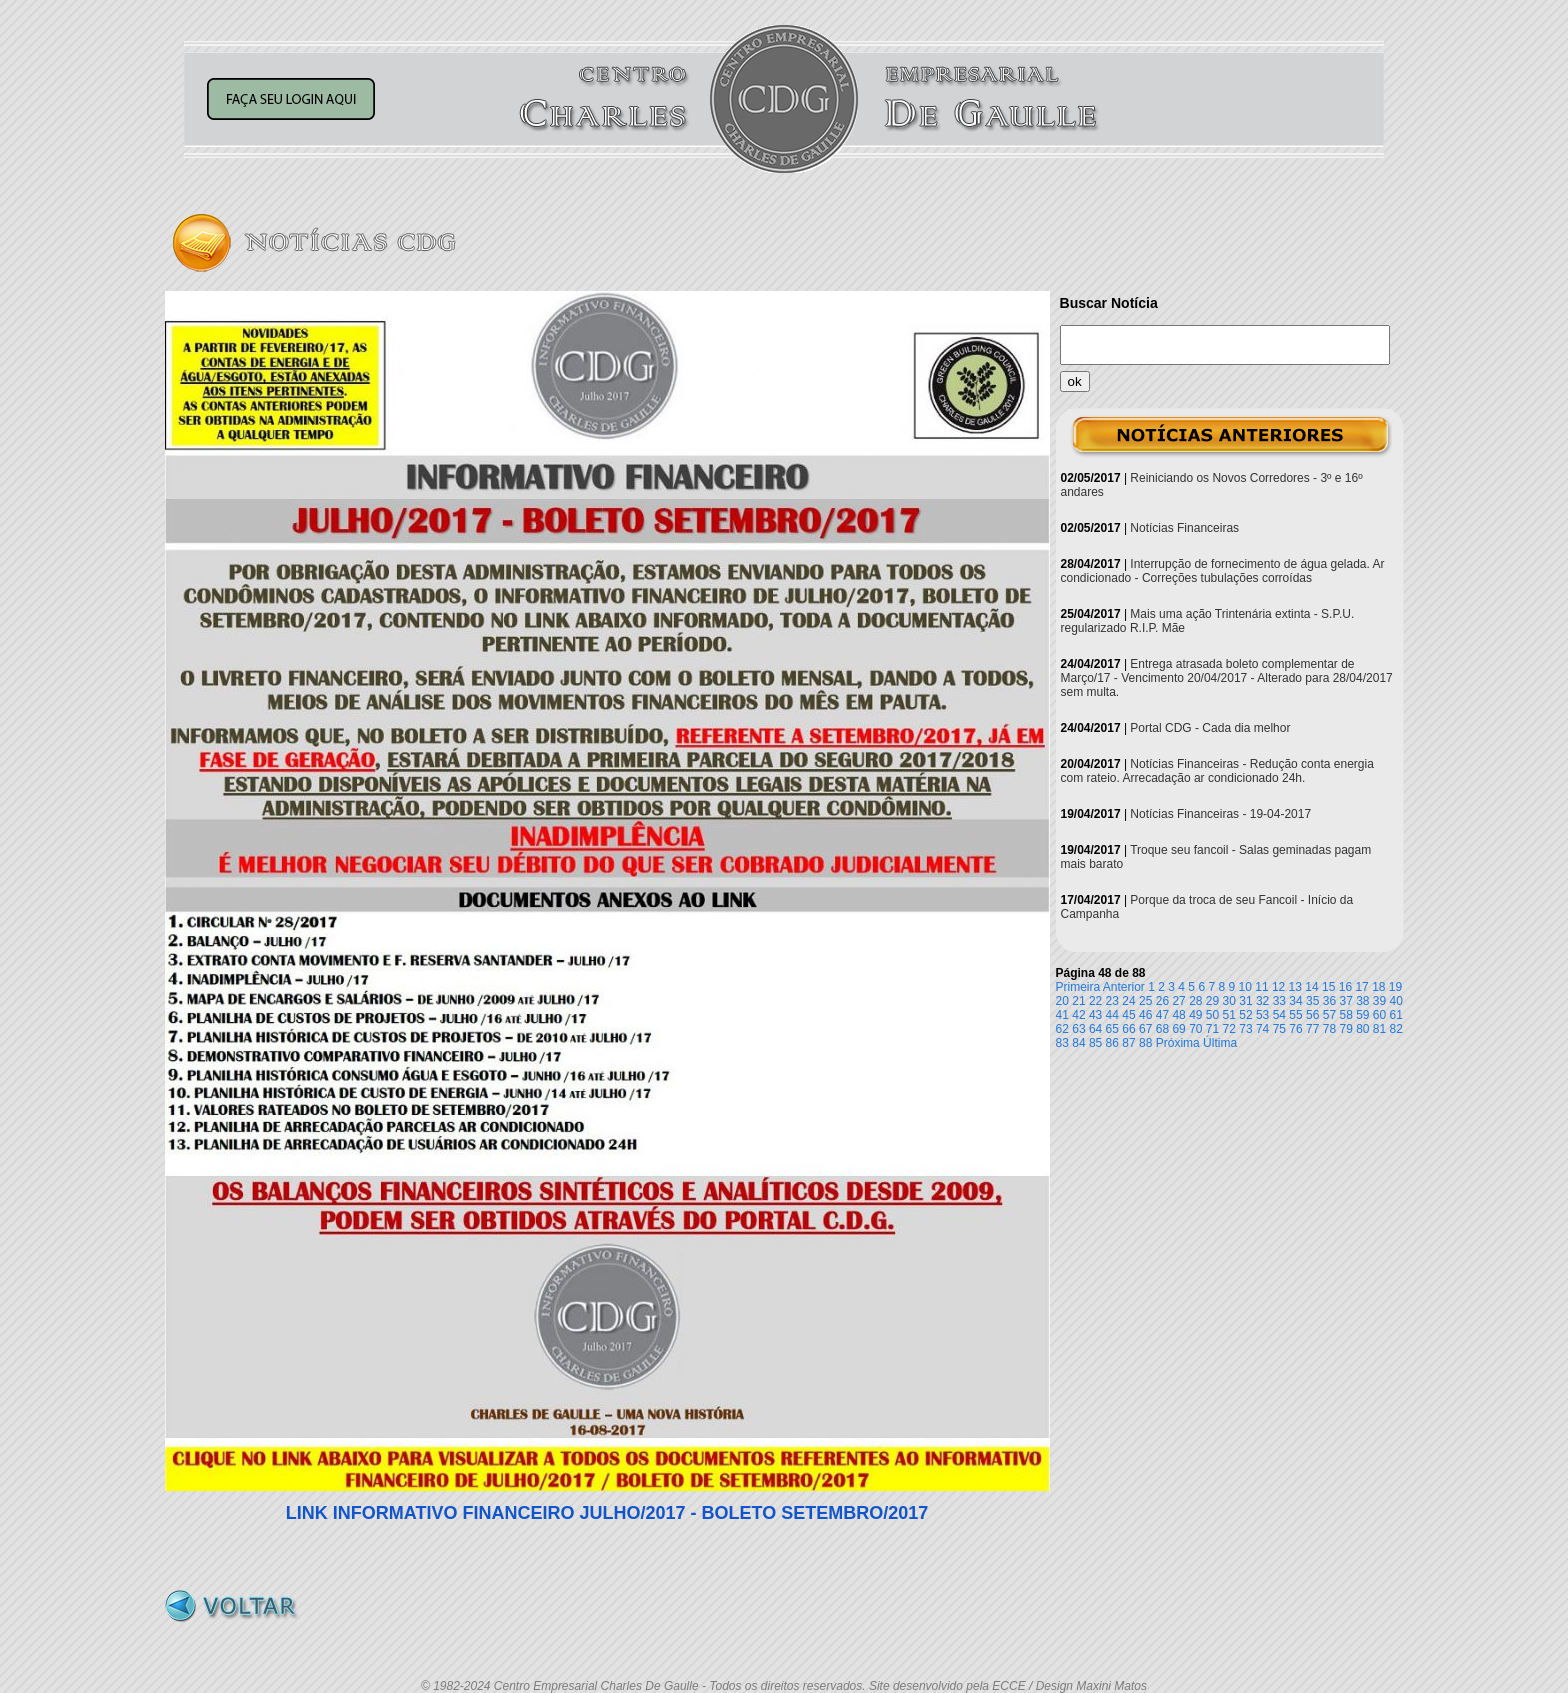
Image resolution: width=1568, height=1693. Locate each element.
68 (1162, 1029)
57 (1329, 1015)
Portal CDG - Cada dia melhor (1210, 728)
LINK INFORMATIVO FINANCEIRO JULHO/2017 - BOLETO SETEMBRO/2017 (607, 1513)
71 (1212, 1029)
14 (1311, 987)
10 (1245, 987)
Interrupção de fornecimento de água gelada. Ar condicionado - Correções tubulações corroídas (1223, 571)
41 (1062, 1015)
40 (1396, 1001)
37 (1345, 1001)
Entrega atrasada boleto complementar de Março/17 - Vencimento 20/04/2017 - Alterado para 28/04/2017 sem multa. (1227, 678)
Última (1220, 1043)
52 (1245, 1015)
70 (1195, 1029)
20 (1062, 1001)
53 (1262, 1015)
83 (1062, 1043)
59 (1362, 1015)
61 (1396, 1015)
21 (1078, 1001)
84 (1078, 1043)
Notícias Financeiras (1184, 528)
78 (1329, 1029)
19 (1395, 987)
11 (1261, 987)
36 (1329, 1001)
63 (1078, 1029)
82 (1396, 1029)
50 (1212, 1015)
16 (1345, 987)
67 (1145, 1029)
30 (1229, 1001)
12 (1278, 987)
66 (1128, 1029)
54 (1279, 1015)
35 (1312, 1001)
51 (1229, 1015)
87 (1128, 1043)
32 (1262, 1001)
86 (1112, 1043)
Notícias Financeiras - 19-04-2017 (1220, 814)
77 (1312, 1029)
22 (1095, 1001)
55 (1295, 1015)
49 (1195, 1015)
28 (1195, 1001)
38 (1362, 1001)
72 (1229, 1029)
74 (1262, 1029)
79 (1345, 1029)
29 (1212, 1001)
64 (1095, 1029)
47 (1162, 1015)
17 (1361, 987)
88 (1145, 1043)
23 (1112, 1001)
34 (1295, 1001)
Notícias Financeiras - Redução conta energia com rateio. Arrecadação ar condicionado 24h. (1217, 771)
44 (1112, 1015)
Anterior (1124, 987)
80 (1362, 1029)
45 (1128, 1015)
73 (1245, 1029)
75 (1279, 1029)
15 (1328, 987)
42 (1078, 1015)
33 (1279, 1001)
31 (1245, 1001)
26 (1162, 1001)
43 (1095, 1015)
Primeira (1078, 987)
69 (1178, 1029)
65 (1112, 1029)
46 (1145, 1015)
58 (1345, 1015)
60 (1379, 1015)
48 (1178, 1015)
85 (1095, 1043)
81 (1379, 1029)
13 (1295, 987)
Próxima (1178, 1043)
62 (1062, 1029)
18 (1378, 987)
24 (1128, 1001)
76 (1295, 1029)
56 (1312, 1015)
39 (1379, 1001)
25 (1145, 1001)
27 (1178, 1001)
